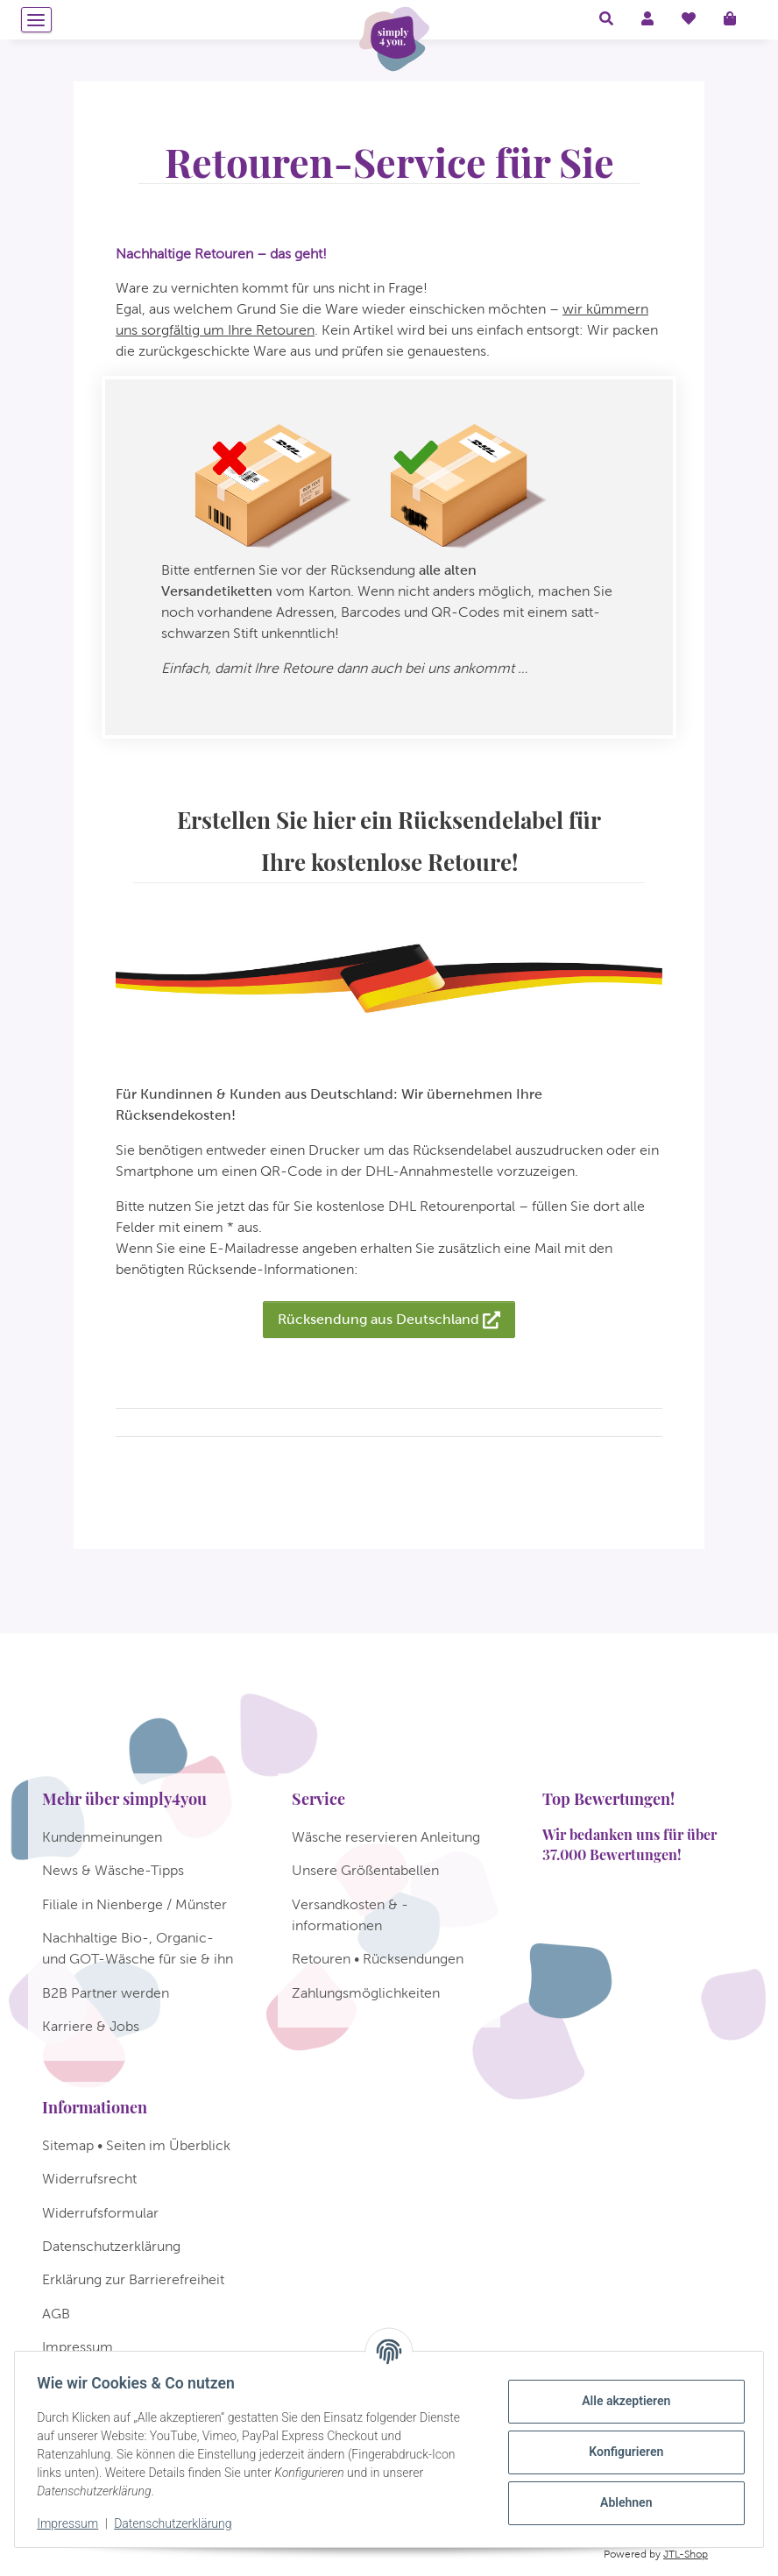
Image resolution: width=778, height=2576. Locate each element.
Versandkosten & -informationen (350, 1915)
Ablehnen (620, 2502)
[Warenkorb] (737, 19)
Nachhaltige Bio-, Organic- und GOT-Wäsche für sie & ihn (137, 1948)
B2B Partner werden (105, 1992)
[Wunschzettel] (689, 19)
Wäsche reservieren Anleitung (386, 1836)
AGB (56, 2313)
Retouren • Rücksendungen (377, 1958)
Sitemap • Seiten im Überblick (136, 2145)
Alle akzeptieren (620, 2401)
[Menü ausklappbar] (36, 19)
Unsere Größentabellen (365, 1870)
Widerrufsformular (100, 2212)
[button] (606, 19)
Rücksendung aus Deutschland (389, 1320)
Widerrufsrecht (89, 2178)
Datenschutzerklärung (178, 2523)
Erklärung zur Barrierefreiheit (133, 2279)
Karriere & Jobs (90, 2026)
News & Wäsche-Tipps (113, 1870)
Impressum (73, 2523)
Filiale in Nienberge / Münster (134, 1904)
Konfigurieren (620, 2452)
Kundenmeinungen (102, 1836)
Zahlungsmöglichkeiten (366, 1992)
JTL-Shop (685, 2554)
